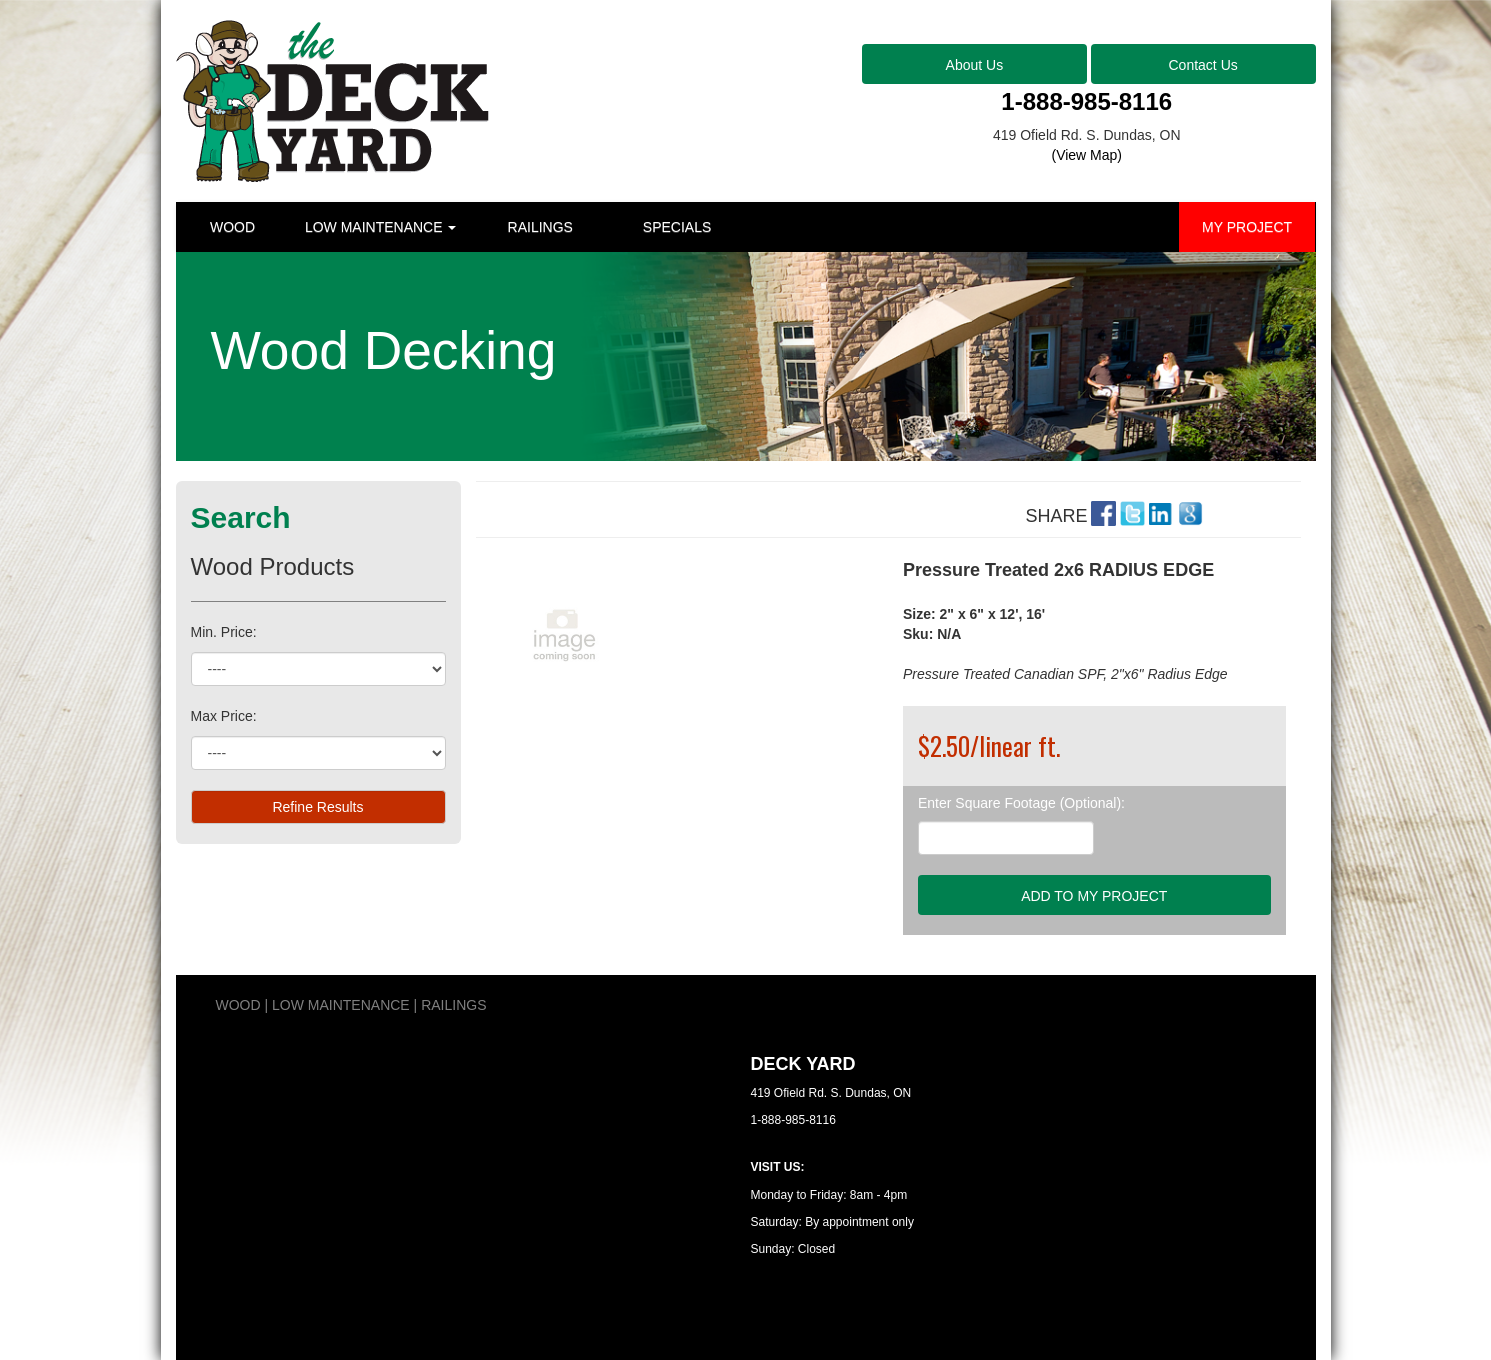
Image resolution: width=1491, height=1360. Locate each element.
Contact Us (1203, 65)
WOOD (232, 227)
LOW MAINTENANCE (381, 227)
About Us (975, 65)
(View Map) (1086, 155)
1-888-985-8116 (1086, 101)
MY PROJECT (1247, 227)
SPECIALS (677, 227)
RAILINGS (540, 227)
